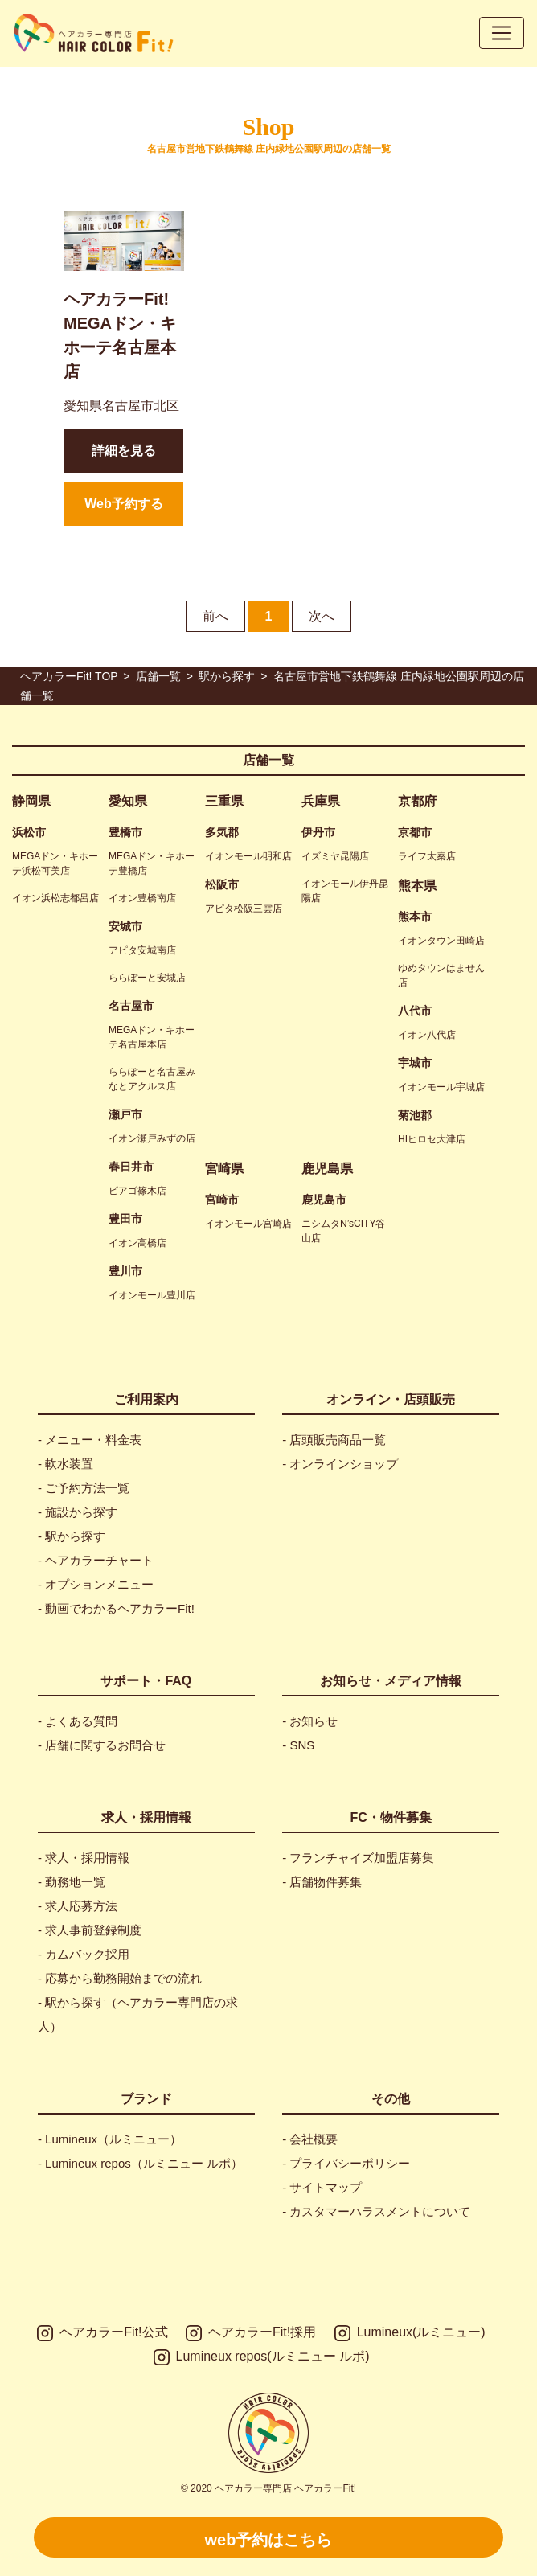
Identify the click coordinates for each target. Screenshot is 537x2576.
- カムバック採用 (83, 1954)
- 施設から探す (77, 1512)
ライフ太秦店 (427, 856)
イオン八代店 (427, 1034)
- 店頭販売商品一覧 (334, 1439)
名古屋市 (131, 1005)
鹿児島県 (327, 1168)
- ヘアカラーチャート (96, 1560)
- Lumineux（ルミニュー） (110, 2139)
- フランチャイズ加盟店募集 (358, 1857)
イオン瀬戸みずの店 (152, 1138)
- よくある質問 (77, 1721)
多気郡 (222, 832)
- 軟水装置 (65, 1464)
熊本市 (415, 916)
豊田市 (125, 1218)
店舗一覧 (268, 760)
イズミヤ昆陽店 (335, 856)
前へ (215, 616)
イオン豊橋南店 (142, 898)
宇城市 (415, 1062)
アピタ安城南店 (142, 950)
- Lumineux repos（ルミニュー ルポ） (140, 2163)
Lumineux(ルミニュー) (410, 2333)
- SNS (298, 1745)
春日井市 (131, 1166)
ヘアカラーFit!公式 (102, 2333)
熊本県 (417, 885)
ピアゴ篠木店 (137, 1190)
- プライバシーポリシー (346, 2163)
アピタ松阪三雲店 (243, 908)
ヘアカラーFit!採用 (251, 2333)
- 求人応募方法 (77, 1906)
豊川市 (125, 1271)
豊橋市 (125, 832)
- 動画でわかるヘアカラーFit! (116, 1608)
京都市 (415, 832)
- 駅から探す (71, 1536)
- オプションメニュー (96, 1584)
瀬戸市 (125, 1114)
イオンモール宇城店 (441, 1087)
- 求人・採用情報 (83, 1857)
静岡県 (31, 801)
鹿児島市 (323, 1199)
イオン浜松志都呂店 (55, 898)
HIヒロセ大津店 (431, 1139)
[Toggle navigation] (501, 33)
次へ (321, 616)
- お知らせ (310, 1721)
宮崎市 (222, 1199)
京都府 (417, 801)
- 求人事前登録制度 (89, 1930)
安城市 (125, 926)
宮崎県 (224, 1168)
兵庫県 (320, 801)
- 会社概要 (310, 2139)
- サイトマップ (322, 2187)
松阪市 (222, 884)
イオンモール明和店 (248, 856)
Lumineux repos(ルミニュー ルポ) (262, 2357)
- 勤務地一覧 (71, 1882)
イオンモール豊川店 (152, 1295)
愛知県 (128, 801)
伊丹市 (318, 832)
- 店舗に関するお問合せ (102, 1745)
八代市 (415, 1010)
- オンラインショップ (340, 1464)
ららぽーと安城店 (147, 977)
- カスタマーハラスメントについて (376, 2211)
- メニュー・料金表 (89, 1439)
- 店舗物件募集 (322, 1882)
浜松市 (29, 832)
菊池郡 (415, 1115)
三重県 (224, 801)
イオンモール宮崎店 (248, 1223)
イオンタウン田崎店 (441, 940)
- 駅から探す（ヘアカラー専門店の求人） (138, 2014)
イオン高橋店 (137, 1243)
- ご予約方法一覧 (83, 1488)
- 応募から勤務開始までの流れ (120, 1978)
